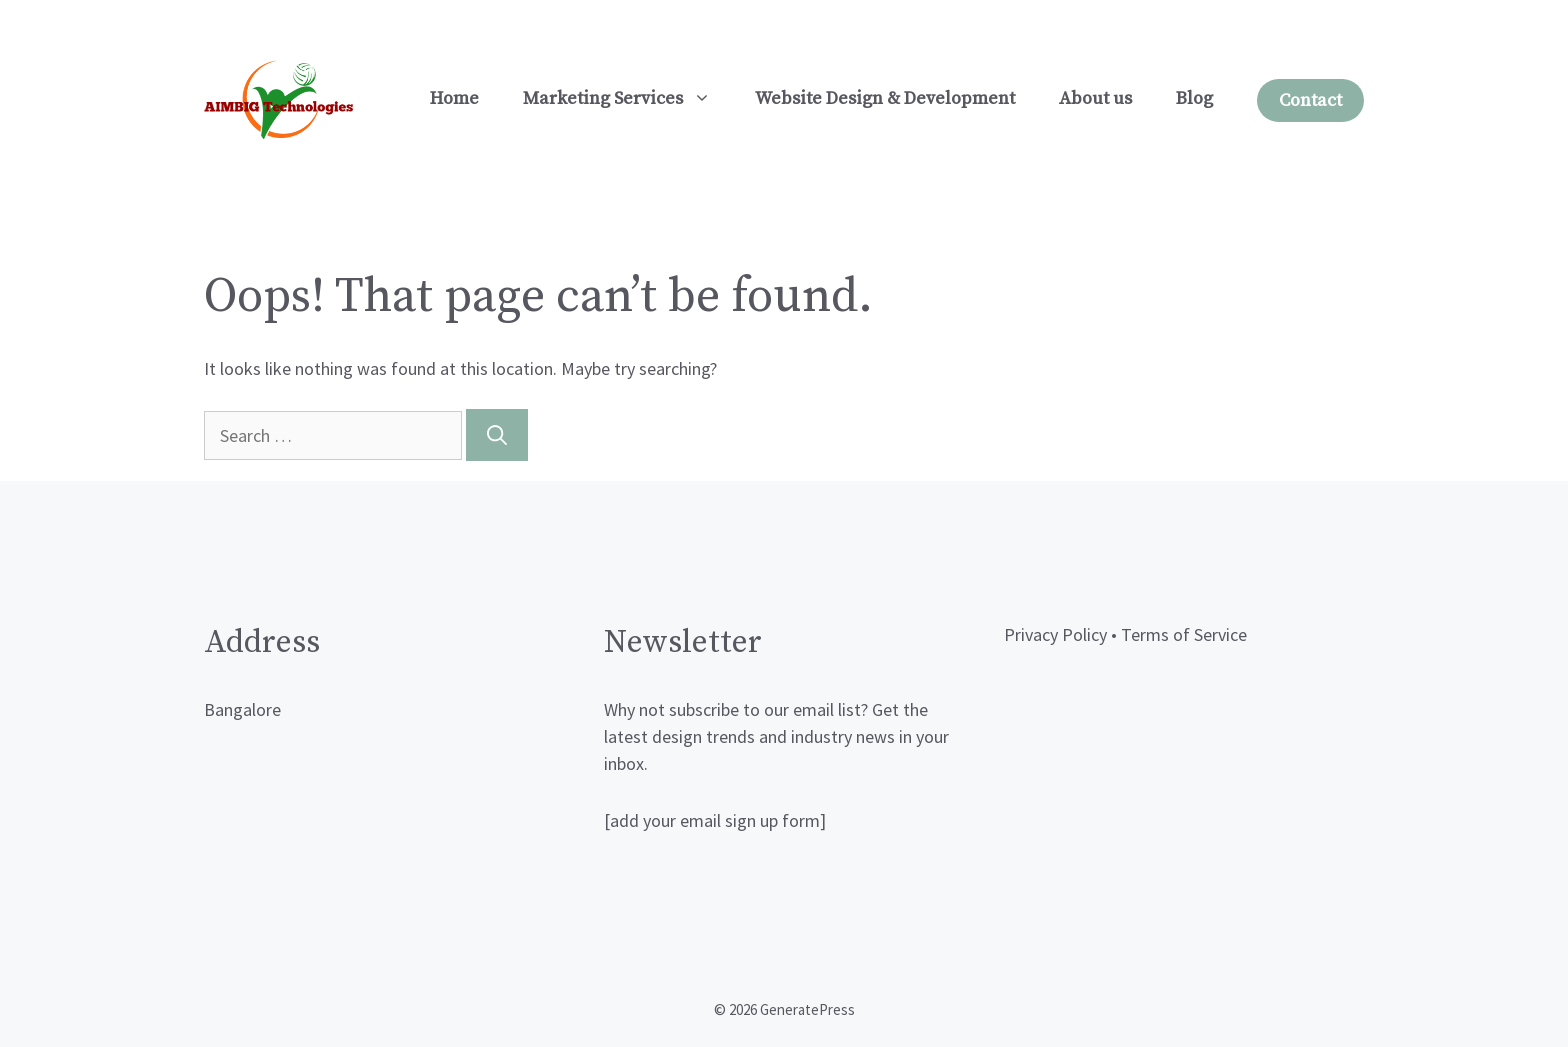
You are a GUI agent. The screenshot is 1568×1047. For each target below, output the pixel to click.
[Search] (497, 435)
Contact (1310, 100)
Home (454, 98)
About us (1095, 98)
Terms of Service (1184, 634)
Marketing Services (628, 99)
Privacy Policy (1055, 634)
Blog (1194, 98)
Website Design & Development (885, 98)
